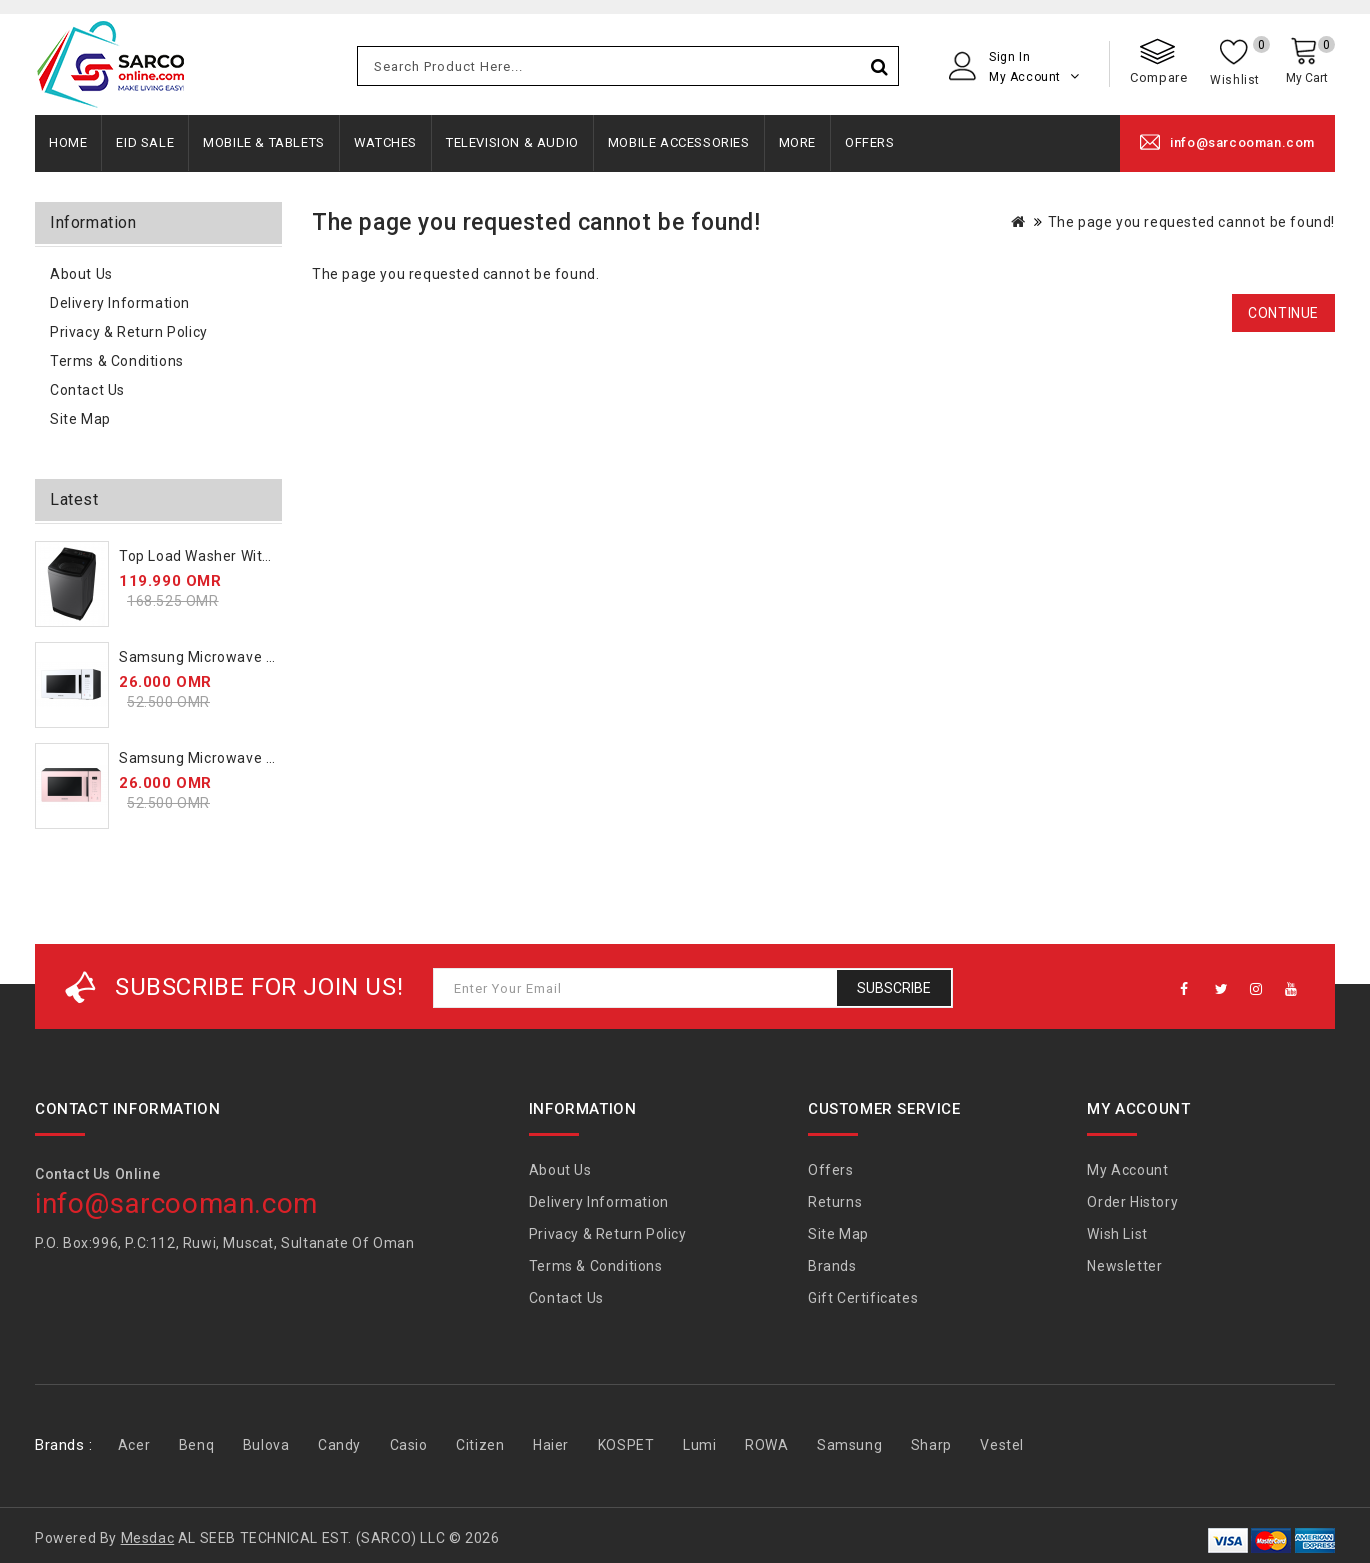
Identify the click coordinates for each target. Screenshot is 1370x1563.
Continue (1283, 313)
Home (68, 142)
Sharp (931, 1445)
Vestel (1002, 1445)
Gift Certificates (863, 1298)
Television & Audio (512, 142)
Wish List (1117, 1234)
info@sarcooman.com (1242, 142)
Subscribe (894, 988)
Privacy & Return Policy (129, 332)
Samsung (849, 1445)
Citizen (480, 1445)
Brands (832, 1266)
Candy (339, 1445)
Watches (385, 142)
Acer (134, 1445)
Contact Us (87, 390)
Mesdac (148, 1538)
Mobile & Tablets (264, 142)
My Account (1127, 1170)
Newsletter (1124, 1266)
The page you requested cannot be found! (1191, 222)
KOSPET (626, 1445)
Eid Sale (145, 142)
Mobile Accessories (679, 142)
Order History (1132, 1202)
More (797, 142)
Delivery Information (120, 303)
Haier (551, 1445)
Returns (835, 1202)
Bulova (266, 1445)
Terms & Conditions (117, 361)
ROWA (766, 1445)
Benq (196, 1445)
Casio (409, 1445)
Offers (870, 142)
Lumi (699, 1445)
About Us (81, 274)
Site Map (80, 419)
